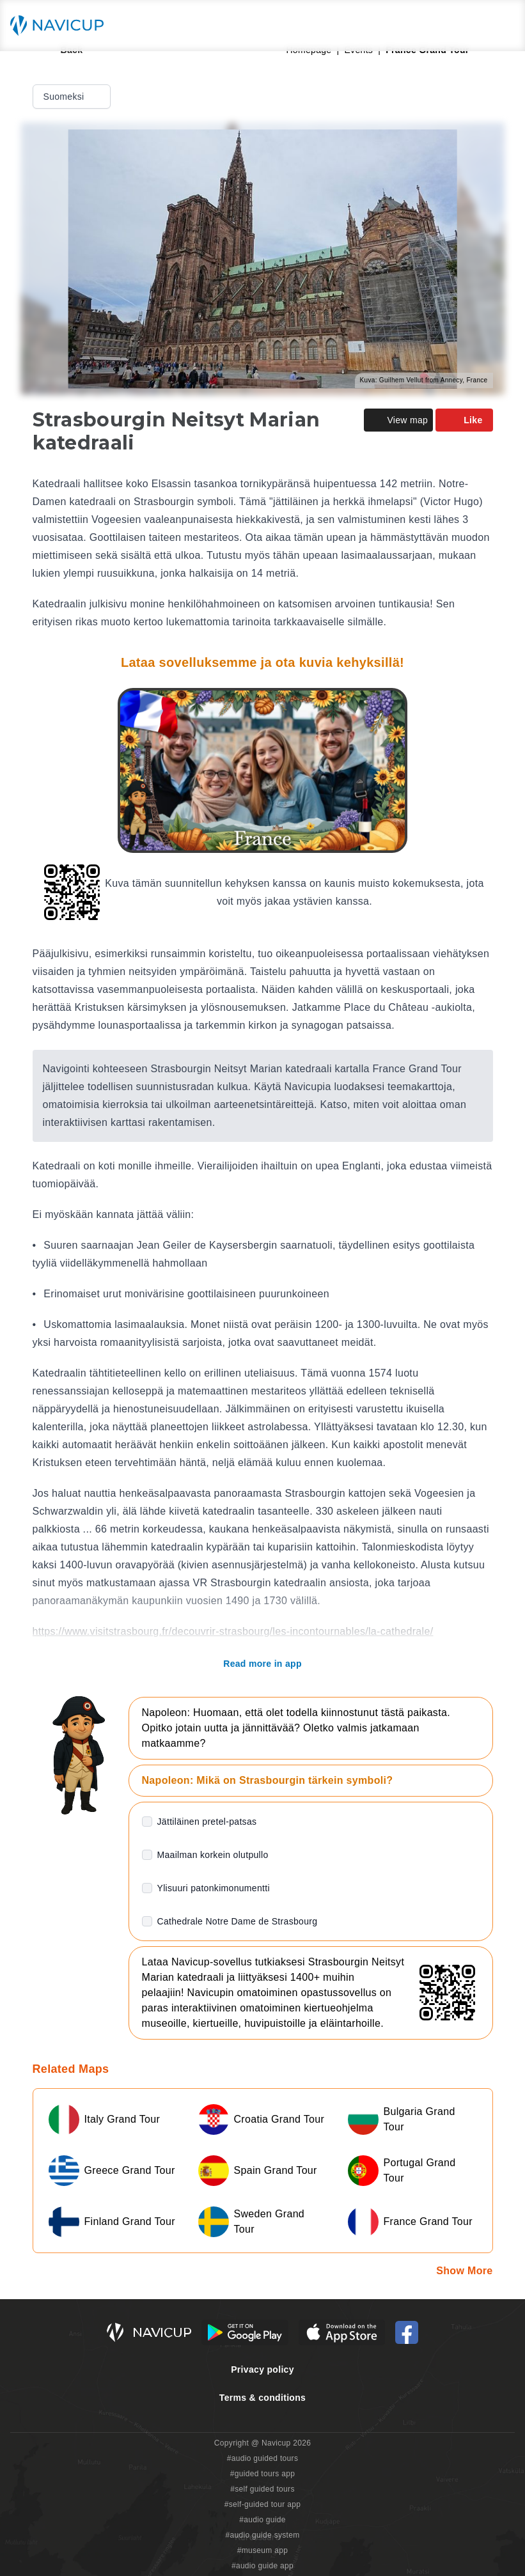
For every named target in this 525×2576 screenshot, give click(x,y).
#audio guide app (262, 2565)
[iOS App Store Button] (342, 2332)
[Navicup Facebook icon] (406, 2332)
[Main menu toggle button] (502, 25)
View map (398, 420)
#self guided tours (262, 2489)
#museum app (262, 2550)
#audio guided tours (263, 2458)
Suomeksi (72, 96)
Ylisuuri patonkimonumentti (213, 1888)
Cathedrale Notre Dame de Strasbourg (237, 1921)
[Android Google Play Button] (244, 2332)
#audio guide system (262, 2535)
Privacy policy (262, 2369)
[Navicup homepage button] (61, 25)
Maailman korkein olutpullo (213, 1855)
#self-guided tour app (262, 2504)
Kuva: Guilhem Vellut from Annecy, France (424, 380)
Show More (464, 2270)
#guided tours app (262, 2473)
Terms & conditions (262, 2398)
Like (464, 420)
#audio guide (262, 2519)
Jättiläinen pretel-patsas (207, 1821)
